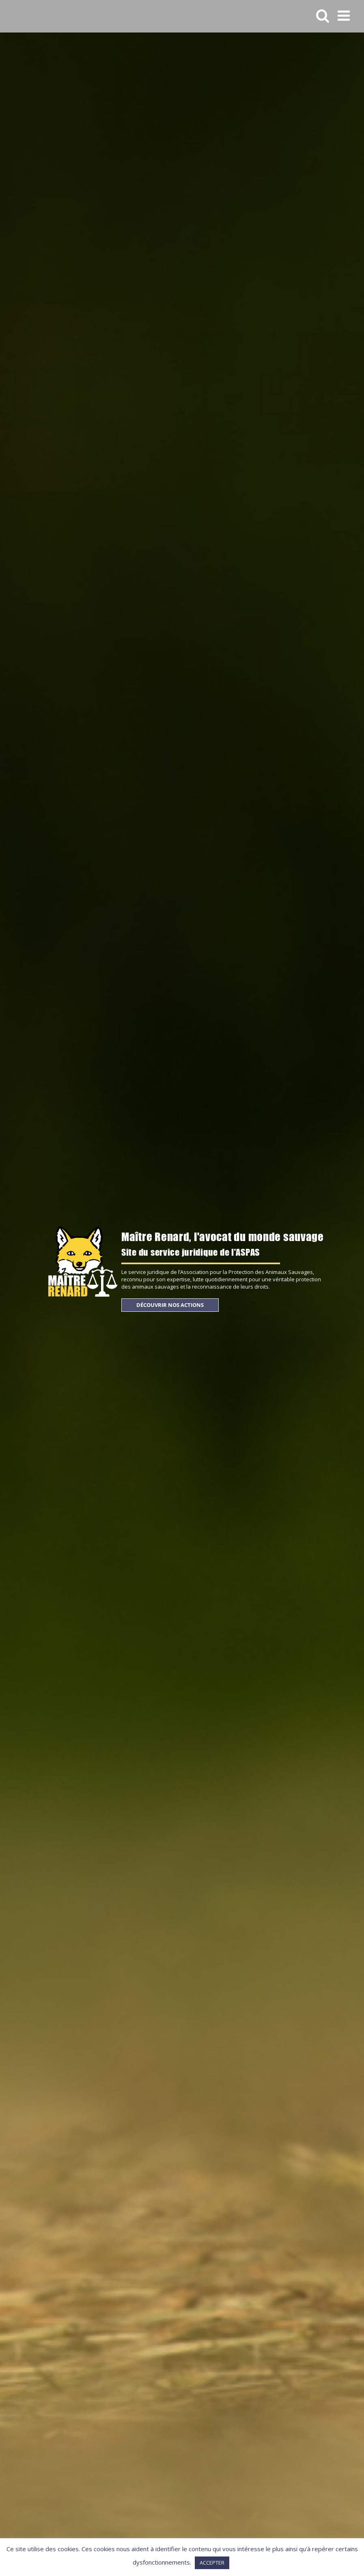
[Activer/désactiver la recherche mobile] (323, 15)
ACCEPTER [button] (212, 2562)
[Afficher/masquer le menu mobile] (345, 15)
